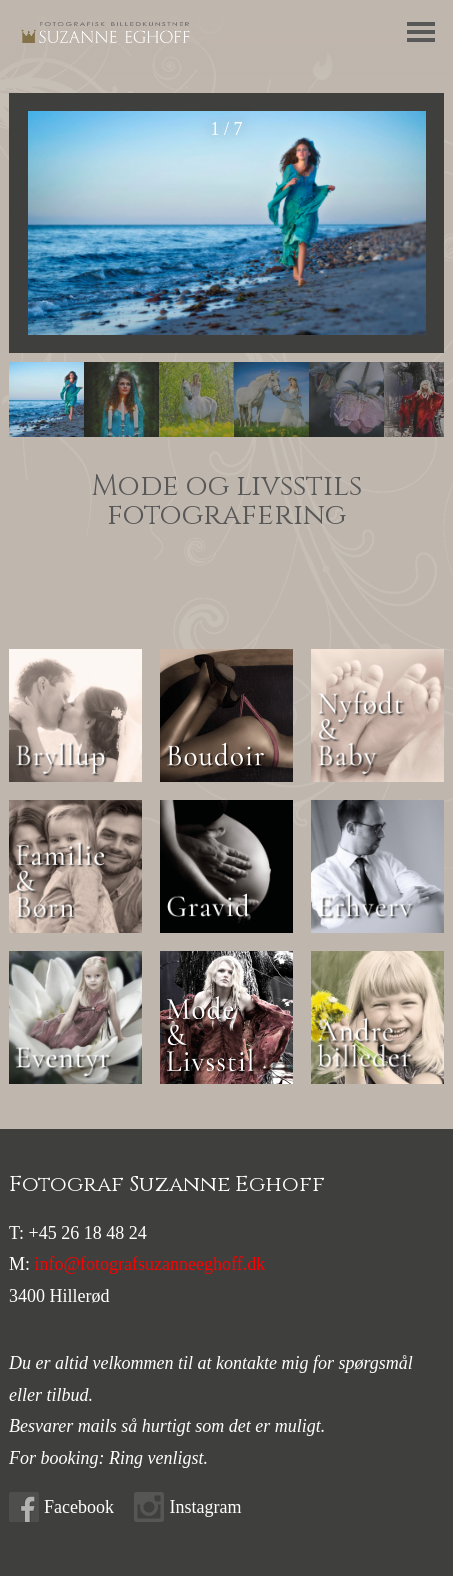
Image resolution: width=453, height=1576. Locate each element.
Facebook (79, 1507)
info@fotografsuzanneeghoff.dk (150, 1264)
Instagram (205, 1507)
